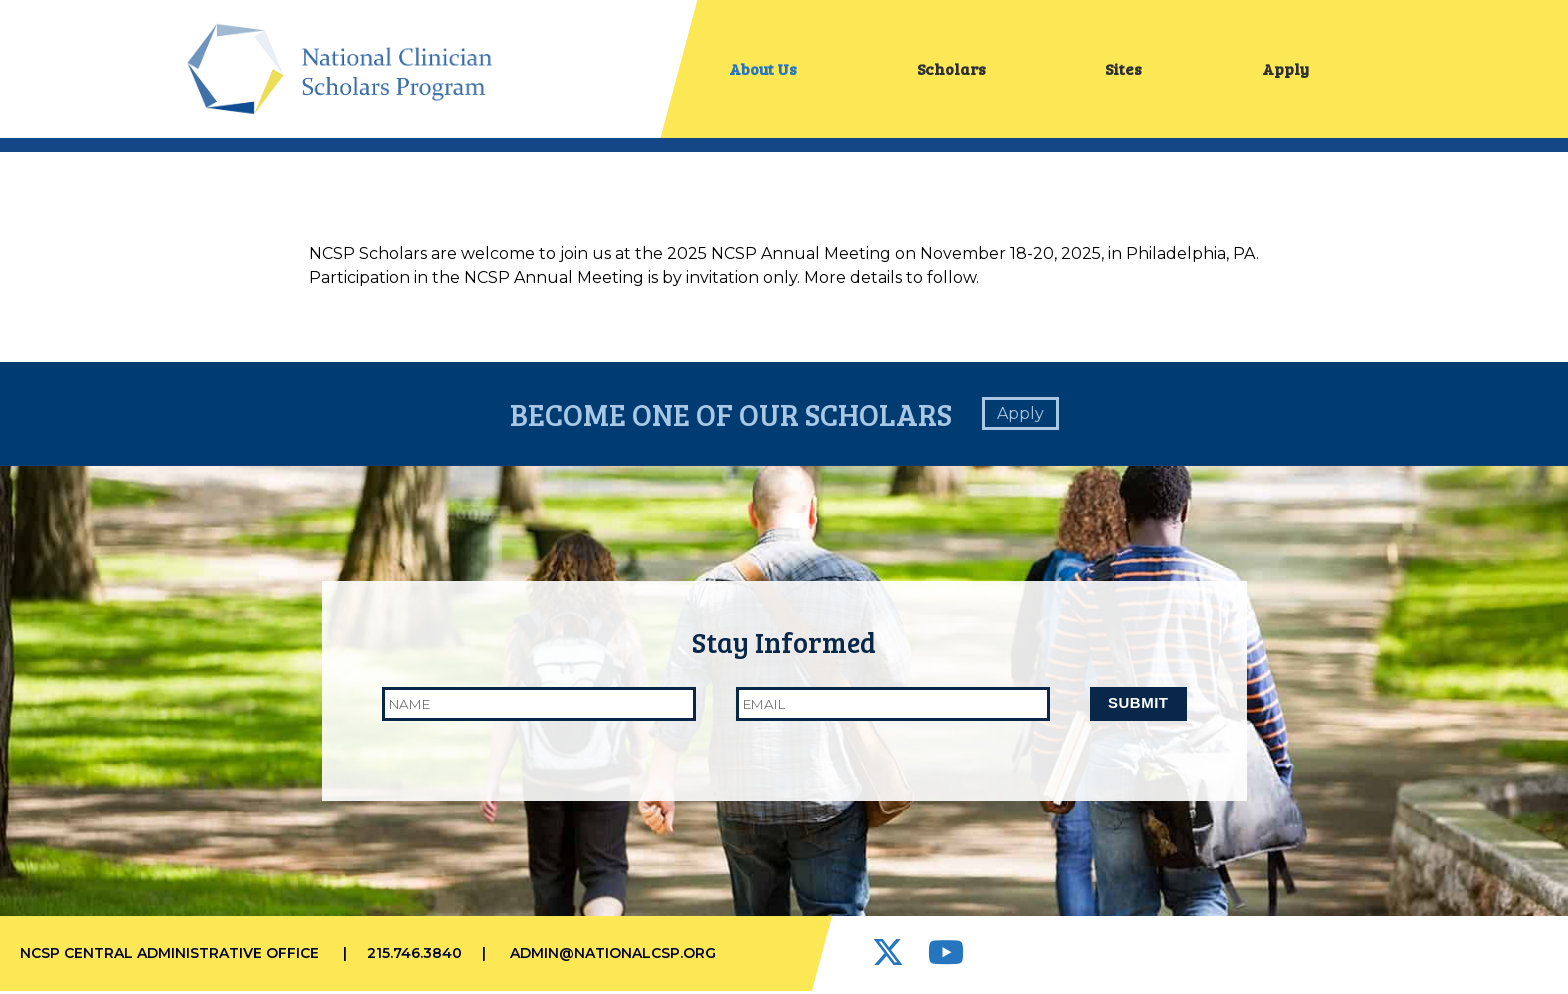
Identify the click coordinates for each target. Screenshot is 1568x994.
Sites (1123, 69)
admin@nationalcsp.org (613, 956)
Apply (1285, 69)
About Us (763, 69)
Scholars (951, 69)
